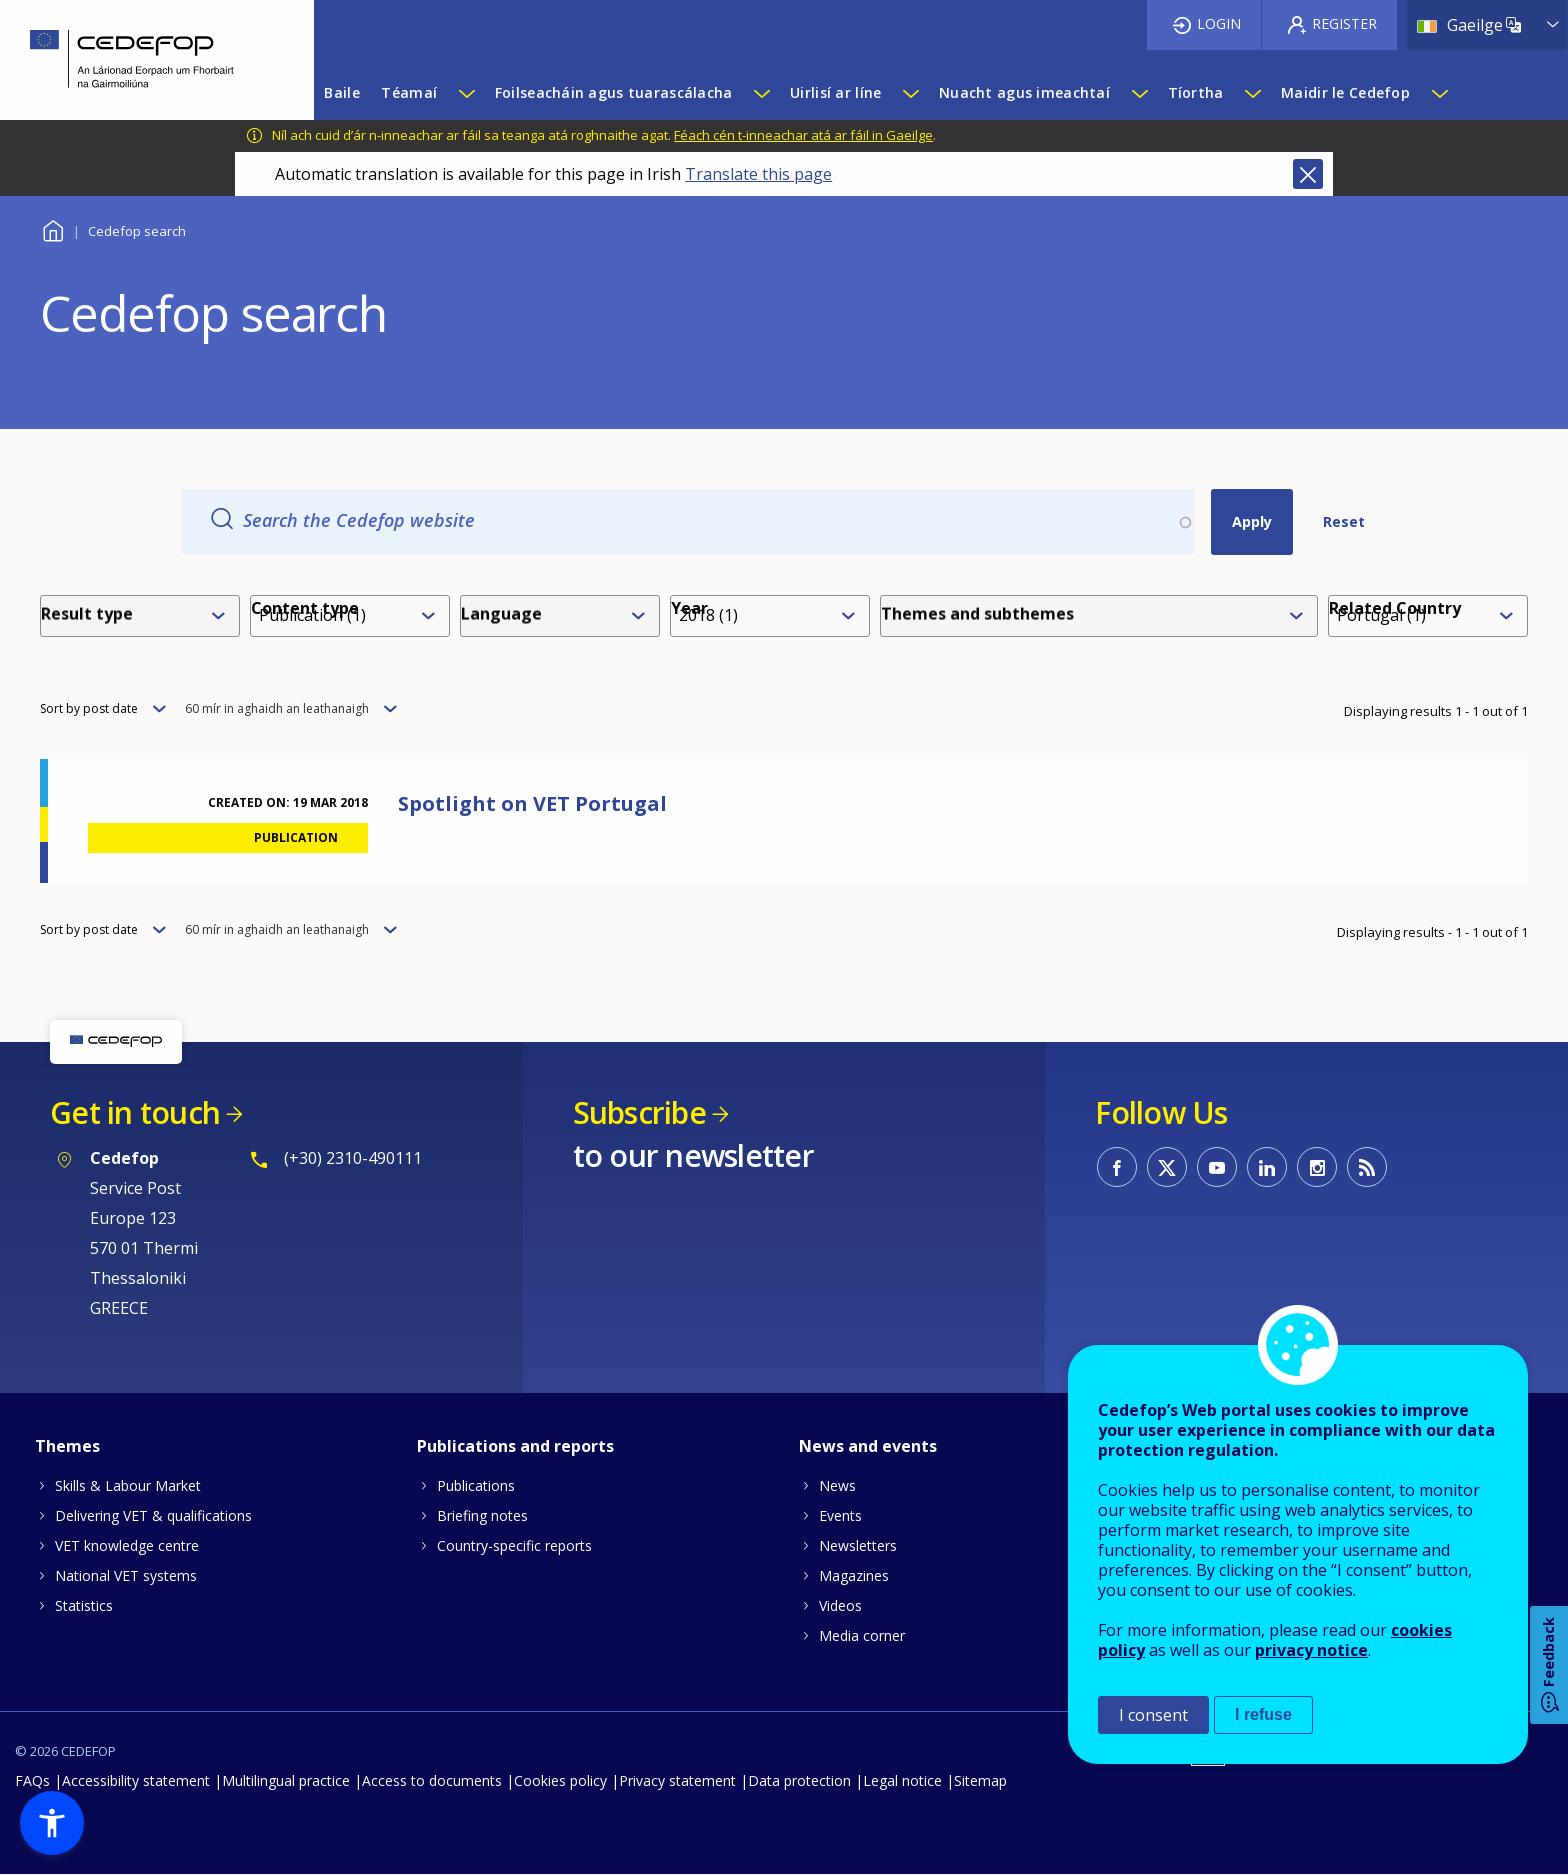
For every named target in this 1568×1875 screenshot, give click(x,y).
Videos (840, 1605)
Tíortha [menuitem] (1196, 92)
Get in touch (135, 1112)
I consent (1153, 1715)
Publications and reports (515, 1446)
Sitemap (980, 1780)
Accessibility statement (136, 1780)
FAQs (32, 1780)
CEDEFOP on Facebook (1117, 1167)
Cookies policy (560, 1780)
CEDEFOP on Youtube (1217, 1167)
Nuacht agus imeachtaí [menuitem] (1024, 92)
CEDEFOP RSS (1367, 1167)
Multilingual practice (286, 1780)
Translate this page (758, 174)
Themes (67, 1446)
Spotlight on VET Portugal (532, 803)
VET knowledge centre (127, 1545)
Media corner (862, 1635)
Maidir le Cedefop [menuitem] (1345, 92)
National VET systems (126, 1575)
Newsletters (858, 1545)
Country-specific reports (514, 1545)
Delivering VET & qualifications (153, 1515)
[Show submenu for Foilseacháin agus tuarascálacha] (761, 93)
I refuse (1263, 1714)
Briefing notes (482, 1515)
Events (840, 1515)
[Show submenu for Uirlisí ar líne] (910, 93)
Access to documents (432, 1780)
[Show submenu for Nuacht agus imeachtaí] (1139, 93)
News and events (868, 1446)
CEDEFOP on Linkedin (1267, 1167)
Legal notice (902, 1780)
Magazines (854, 1575)
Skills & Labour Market (128, 1485)
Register (1344, 23)
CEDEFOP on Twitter (1167, 1167)
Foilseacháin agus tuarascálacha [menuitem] (614, 92)
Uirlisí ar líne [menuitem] (835, 92)
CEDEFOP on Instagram (1317, 1167)
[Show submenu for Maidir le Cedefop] (1439, 93)
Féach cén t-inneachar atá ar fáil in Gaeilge (803, 135)
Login (1219, 23)
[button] (52, 1823)
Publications (476, 1485)
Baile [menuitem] (341, 92)
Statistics (84, 1605)
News (837, 1485)
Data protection (799, 1780)
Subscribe (639, 1112)
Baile (52, 228)
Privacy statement (677, 1780)
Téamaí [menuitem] (409, 92)
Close (1308, 174)
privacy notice (1311, 1650)
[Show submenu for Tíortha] (1252, 93)
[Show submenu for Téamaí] (466, 93)
